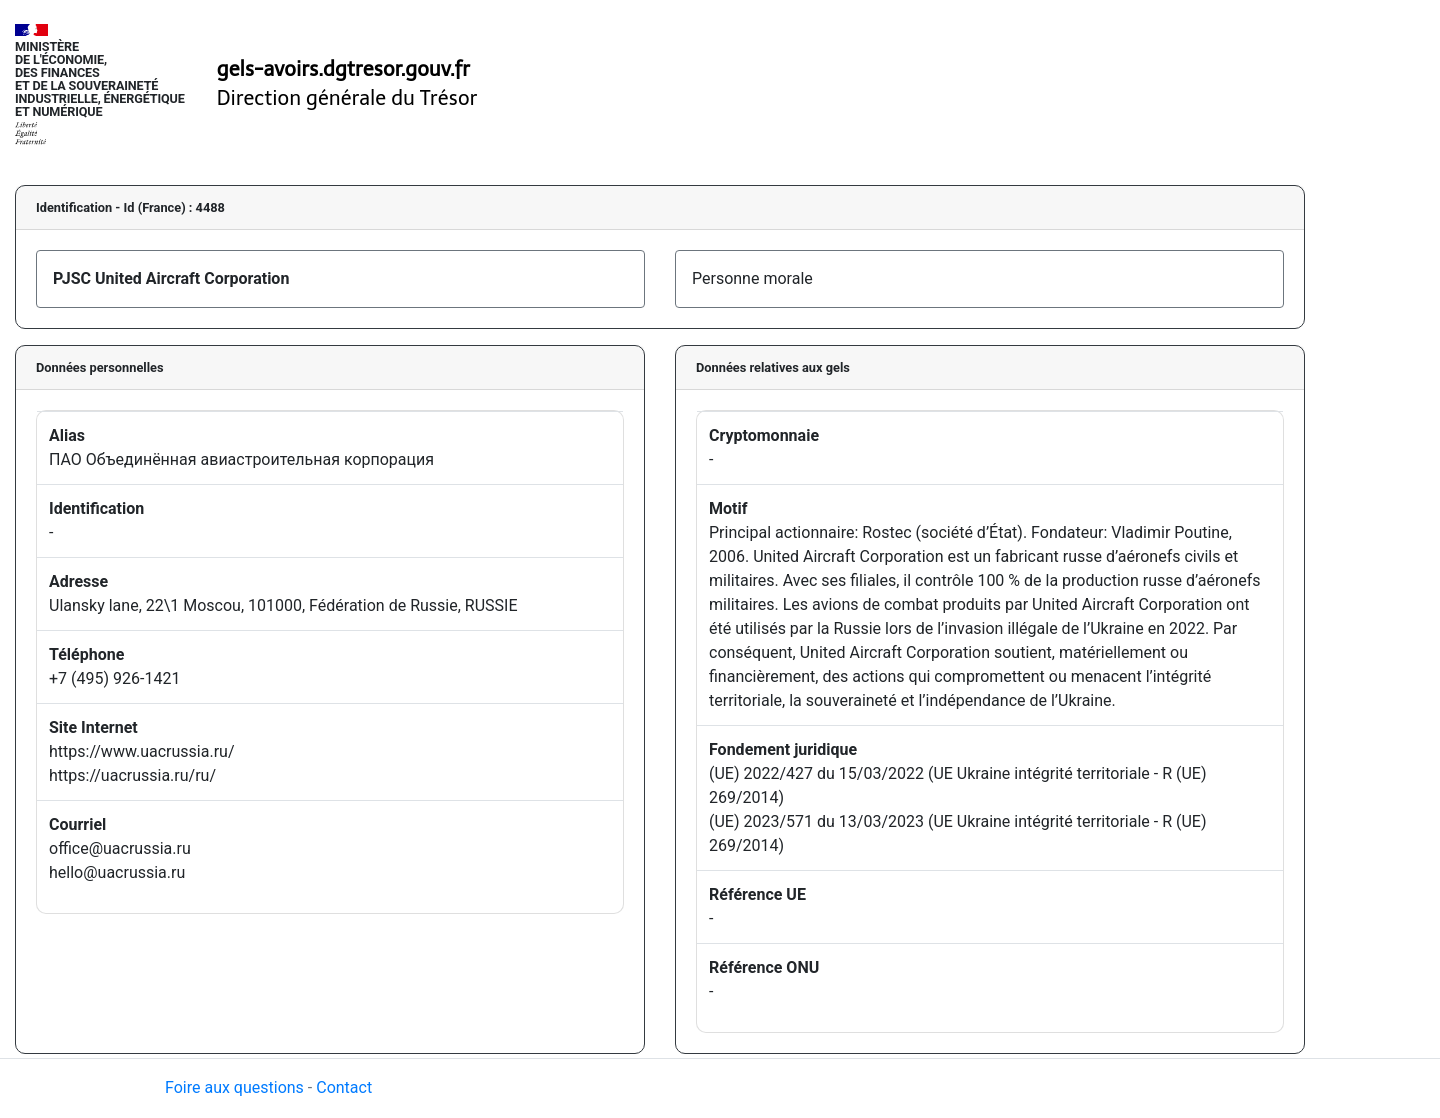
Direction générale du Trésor (347, 98)
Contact (344, 1087)
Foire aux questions (234, 1087)
